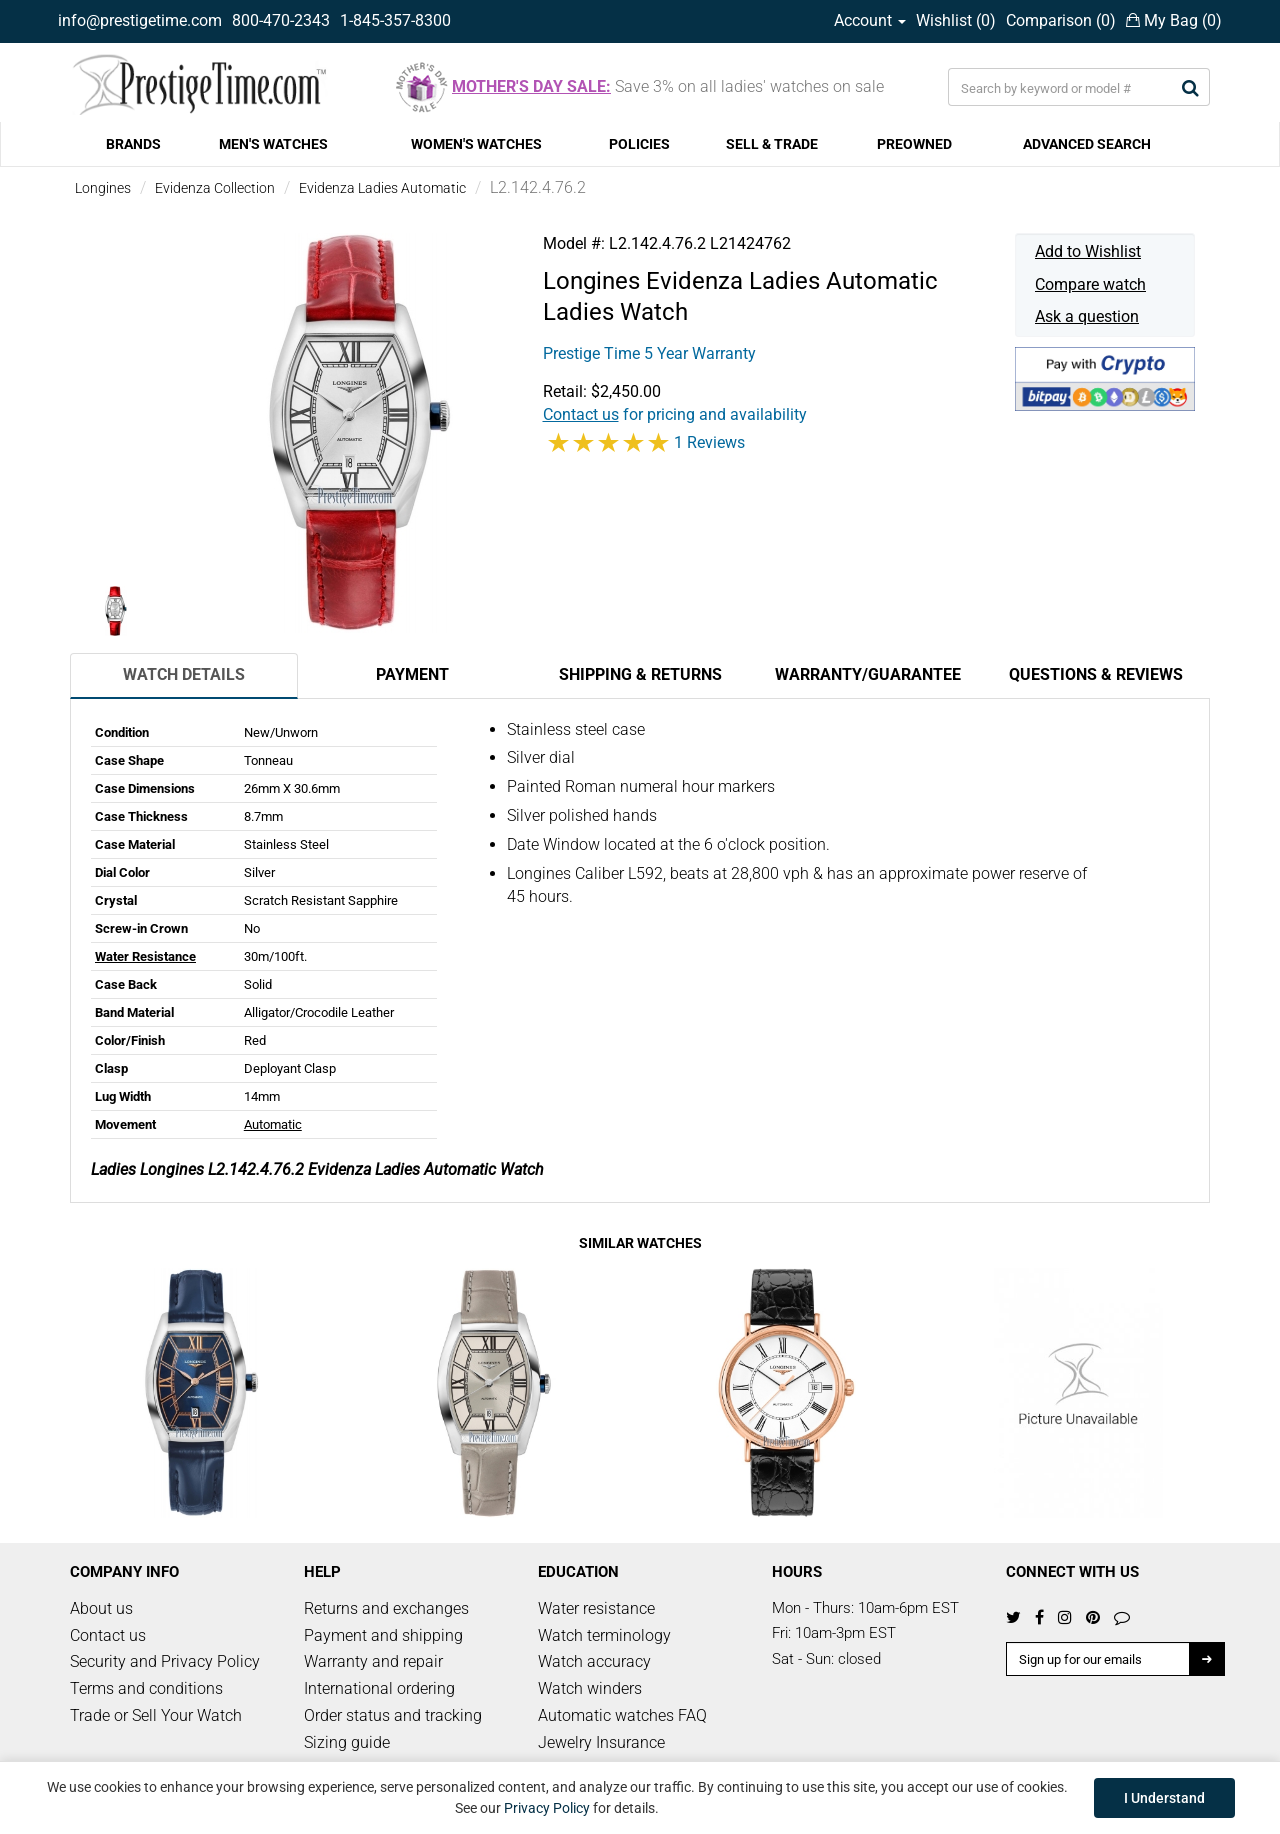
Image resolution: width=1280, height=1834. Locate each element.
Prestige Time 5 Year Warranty (649, 353)
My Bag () (1174, 20)
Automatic (273, 1124)
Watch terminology (604, 1635)
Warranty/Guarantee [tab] (868, 674)
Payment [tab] (412, 674)
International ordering (379, 1688)
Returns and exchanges (386, 1608)
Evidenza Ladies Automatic (382, 188)
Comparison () (1061, 20)
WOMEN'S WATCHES (476, 144)
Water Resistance (145, 956)
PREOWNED (914, 144)
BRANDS (133, 144)
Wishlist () (956, 20)
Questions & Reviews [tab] (1096, 674)
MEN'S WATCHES (273, 144)
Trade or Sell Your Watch (156, 1715)
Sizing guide (347, 1742)
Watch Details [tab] (184, 674)
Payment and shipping (383, 1635)
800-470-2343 (281, 20)
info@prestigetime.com (140, 20)
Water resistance (596, 1608)
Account (870, 20)
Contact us (108, 1635)
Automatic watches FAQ (622, 1715)
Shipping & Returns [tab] (640, 674)
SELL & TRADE (772, 144)
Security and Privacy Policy (165, 1661)
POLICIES (639, 144)
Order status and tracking (393, 1715)
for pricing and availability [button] (675, 414)
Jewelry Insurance (601, 1742)
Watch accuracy (594, 1661)
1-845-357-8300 (395, 20)
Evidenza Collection (215, 188)
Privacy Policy (547, 1808)
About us (101, 1608)
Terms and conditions (146, 1688)
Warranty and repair (373, 1661)
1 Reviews (709, 442)
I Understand (1164, 1798)
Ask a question (1087, 316)
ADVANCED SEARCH (1087, 144)
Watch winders (590, 1688)
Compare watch (1090, 284)
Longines (103, 188)
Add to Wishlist (1088, 251)
